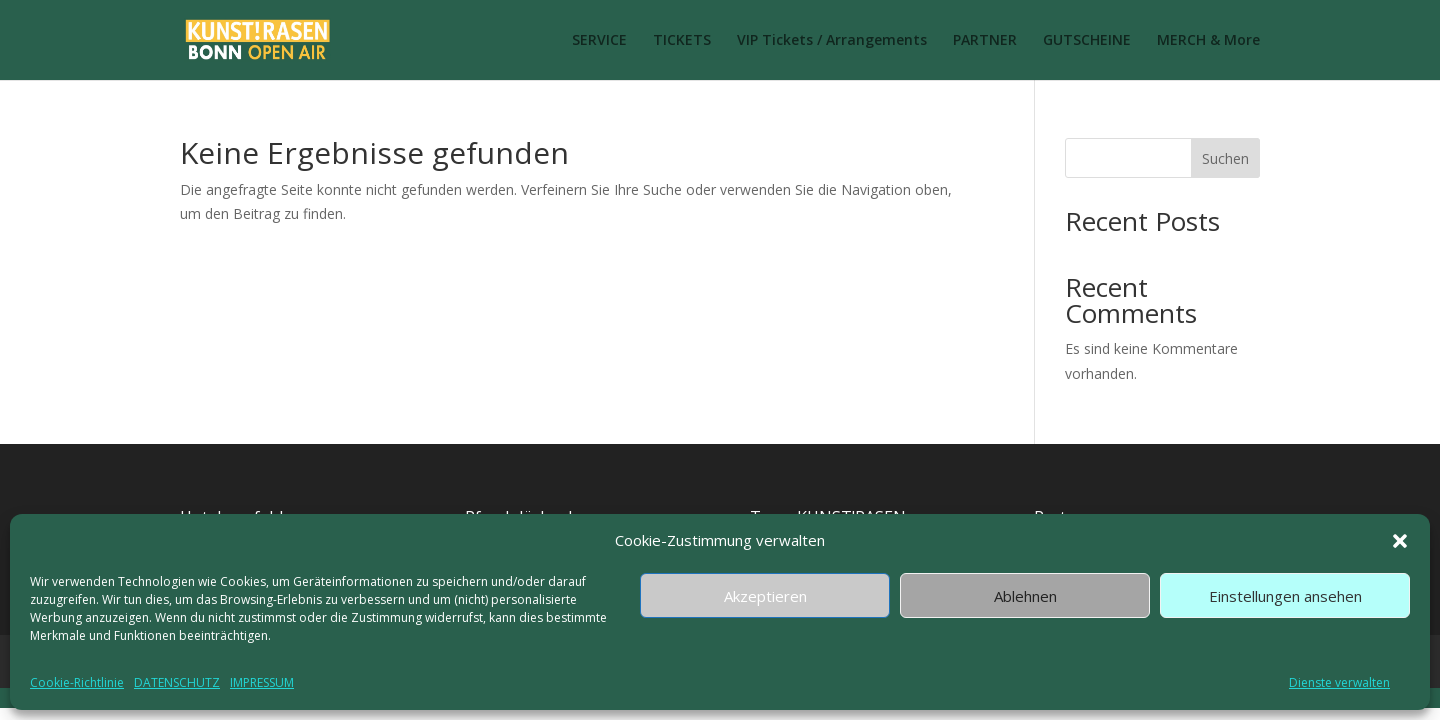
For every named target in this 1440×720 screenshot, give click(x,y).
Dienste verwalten (1339, 682)
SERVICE (599, 41)
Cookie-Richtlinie (77, 682)
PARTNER (985, 41)
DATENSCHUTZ (177, 682)
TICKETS (682, 41)
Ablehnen (1025, 596)
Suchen (1225, 158)
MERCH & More (1208, 41)
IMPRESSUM (262, 682)
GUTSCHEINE (1087, 41)
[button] (1400, 541)
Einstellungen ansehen (1285, 596)
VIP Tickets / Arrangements (832, 41)
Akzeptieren (765, 596)
